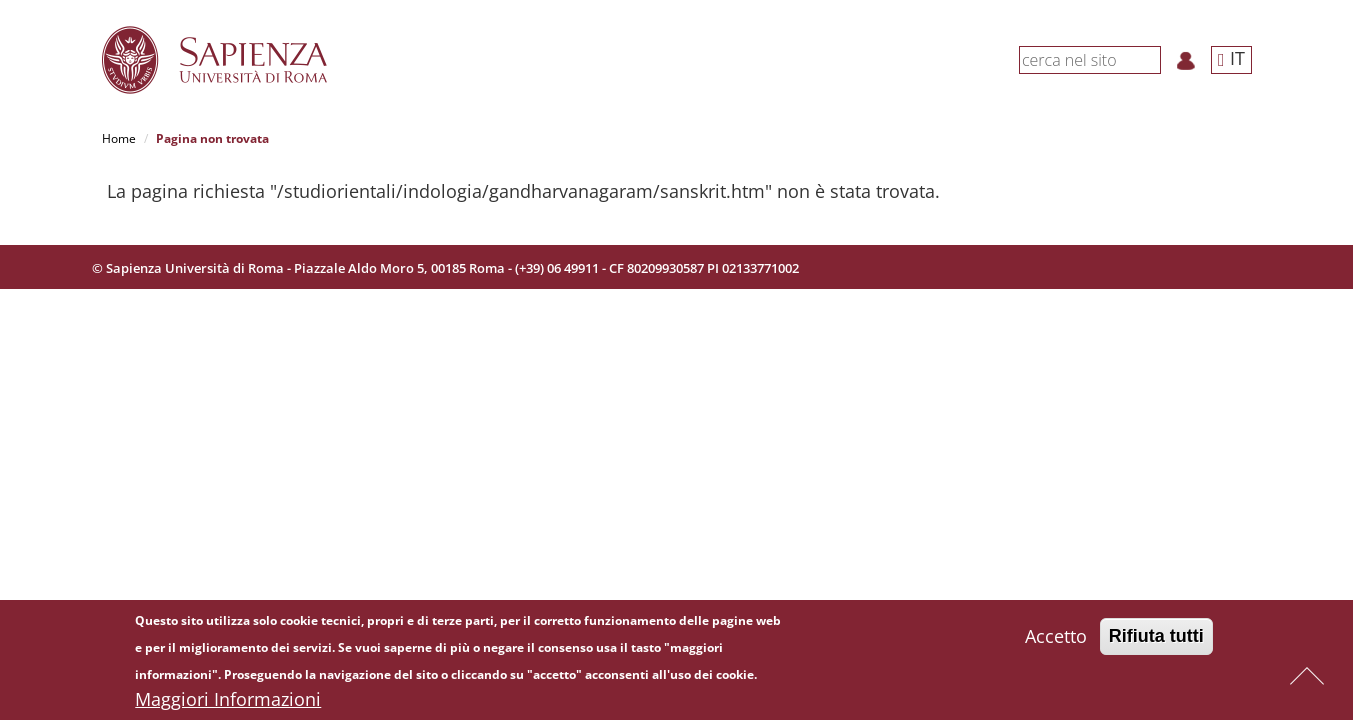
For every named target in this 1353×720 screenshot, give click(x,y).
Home (119, 138)
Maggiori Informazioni (228, 701)
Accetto (1056, 638)
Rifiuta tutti (1156, 638)
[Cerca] (1150, 59)
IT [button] (1231, 58)
